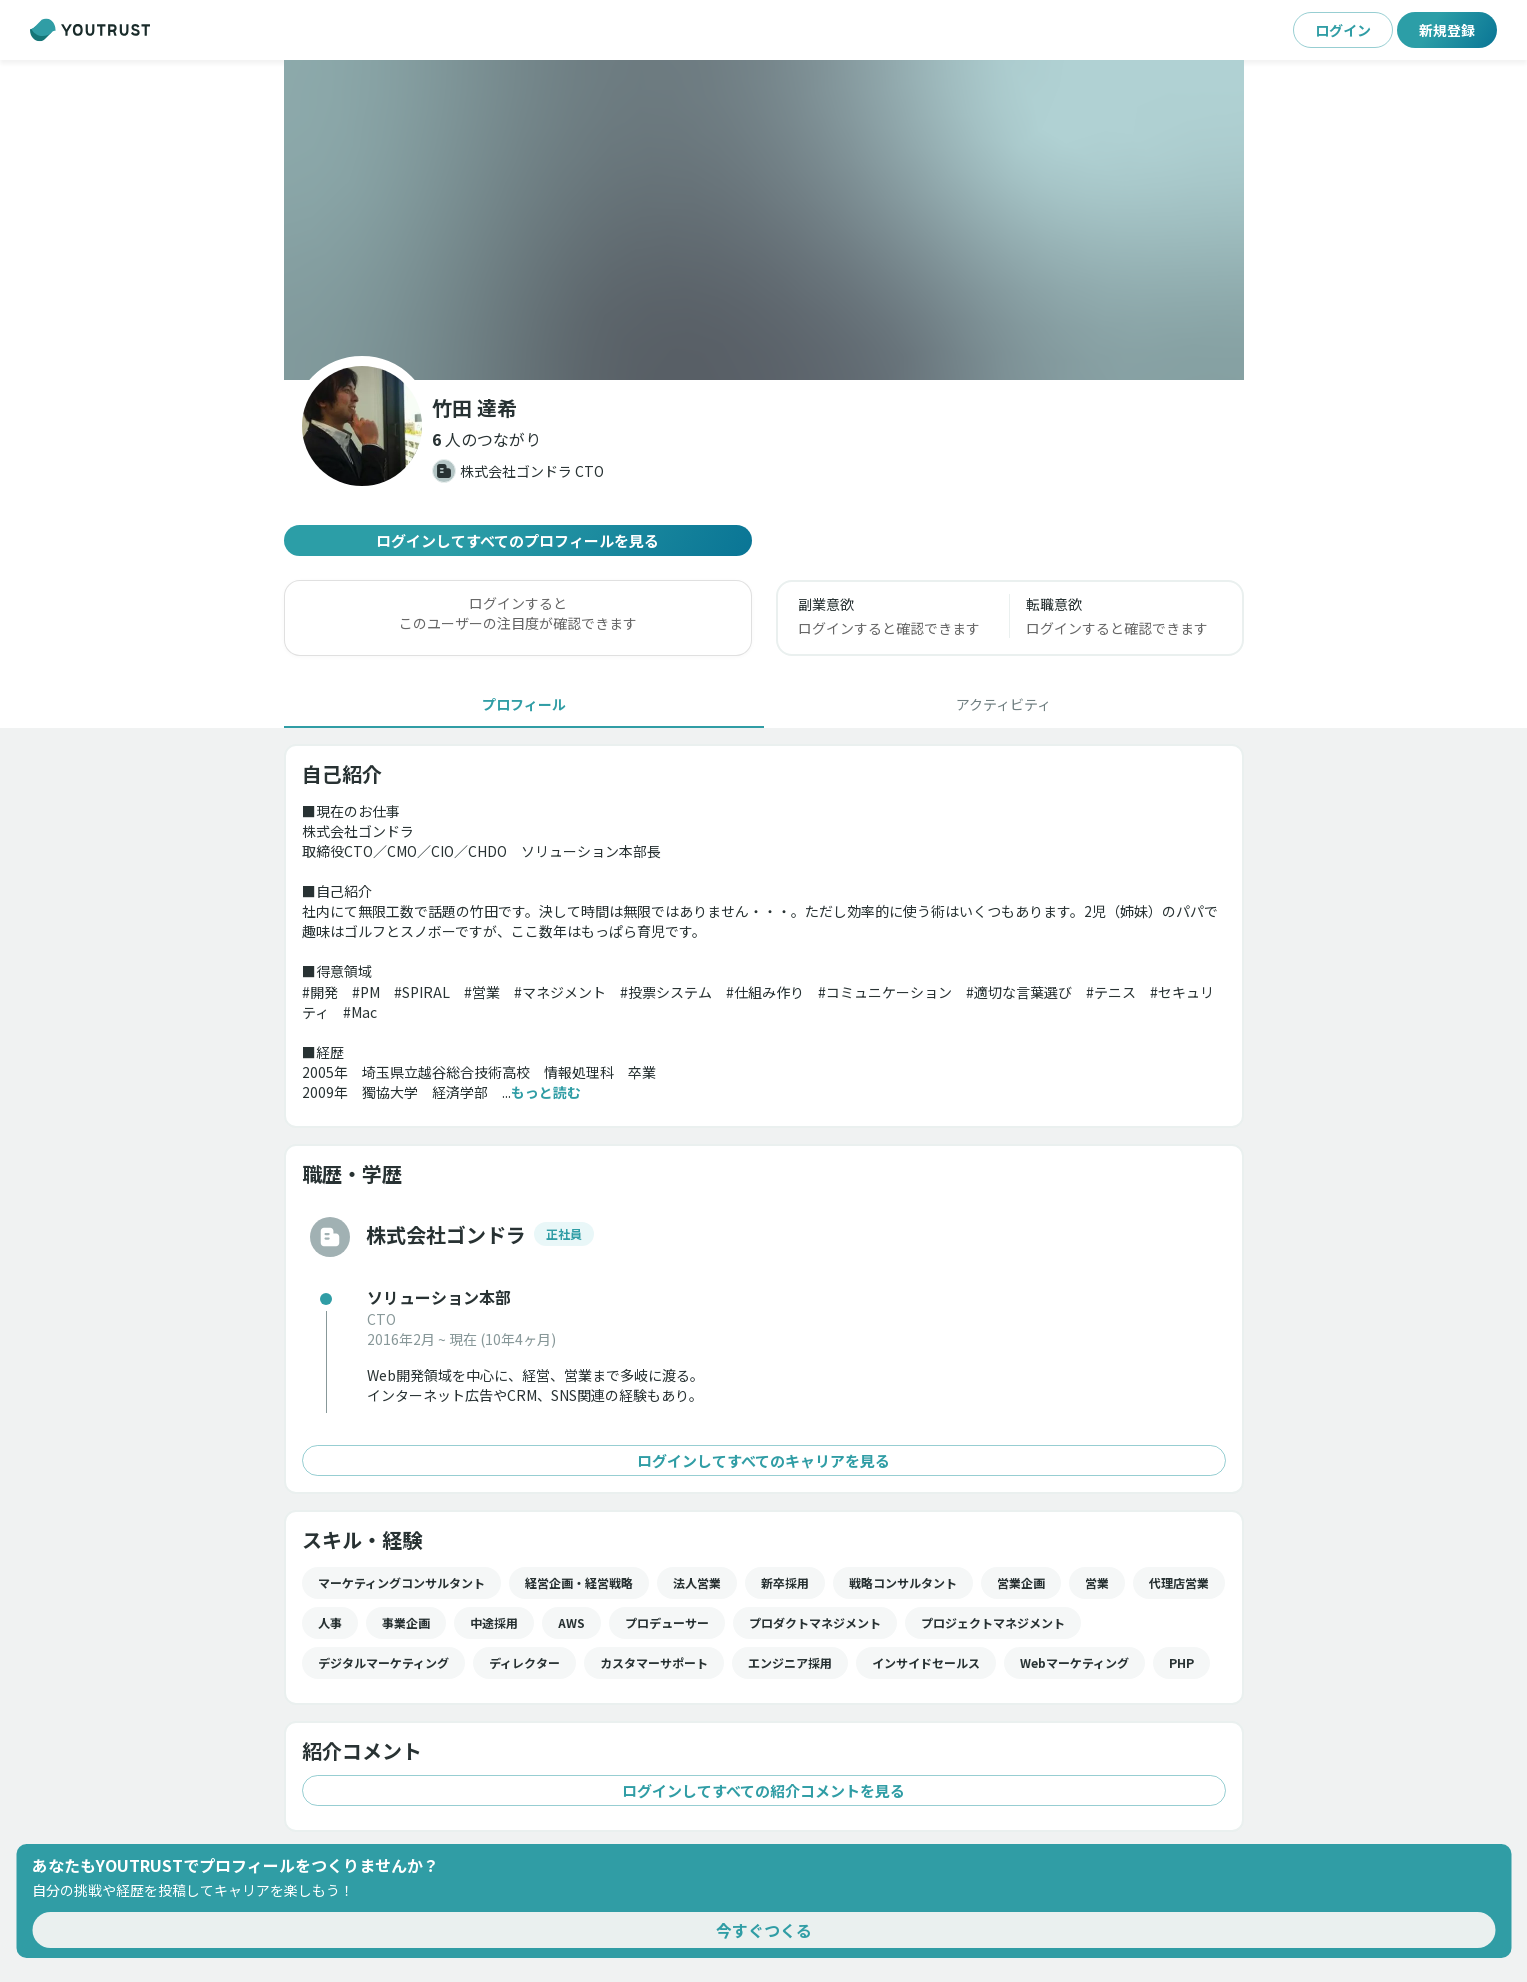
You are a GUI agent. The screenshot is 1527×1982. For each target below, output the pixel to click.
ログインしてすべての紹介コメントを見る (764, 1790)
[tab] (524, 704)
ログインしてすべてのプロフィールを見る (518, 540)
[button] (486, 439)
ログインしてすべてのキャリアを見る (764, 1460)
